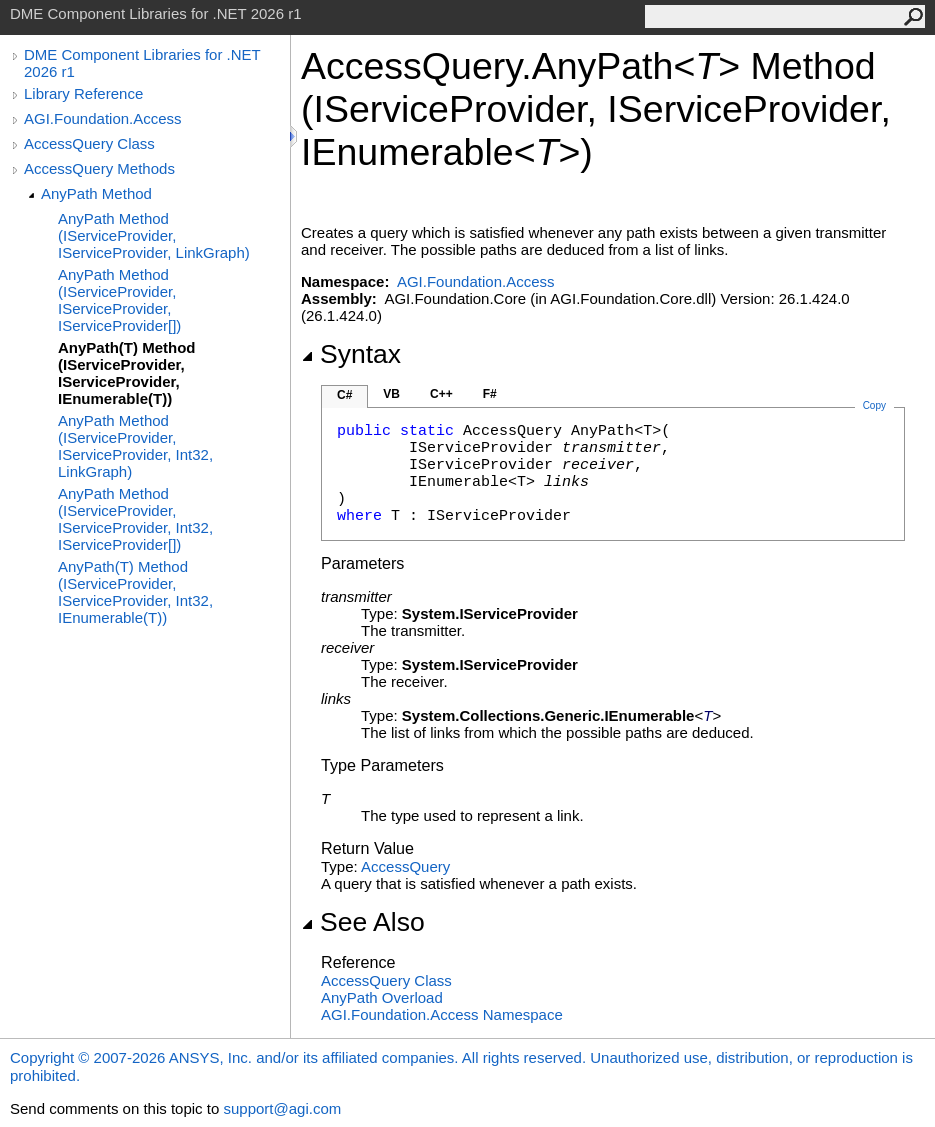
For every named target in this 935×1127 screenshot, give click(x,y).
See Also (363, 922)
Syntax (351, 354)
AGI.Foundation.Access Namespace (442, 1014)
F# (490, 394)
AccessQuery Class (89, 143)
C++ (441, 394)
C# (344, 395)
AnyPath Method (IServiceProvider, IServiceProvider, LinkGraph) (154, 235)
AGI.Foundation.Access (103, 118)
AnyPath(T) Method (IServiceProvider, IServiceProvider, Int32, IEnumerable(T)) (135, 592)
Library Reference (83, 93)
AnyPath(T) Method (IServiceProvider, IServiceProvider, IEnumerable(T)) (126, 373)
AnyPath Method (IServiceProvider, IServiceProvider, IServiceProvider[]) (119, 300)
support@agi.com (282, 1108)
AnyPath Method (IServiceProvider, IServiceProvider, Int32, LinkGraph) (135, 446)
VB (391, 394)
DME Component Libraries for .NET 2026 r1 (142, 63)
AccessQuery (405, 866)
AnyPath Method (96, 193)
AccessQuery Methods (99, 168)
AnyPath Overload (382, 997)
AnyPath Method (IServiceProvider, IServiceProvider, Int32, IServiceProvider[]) (135, 519)
